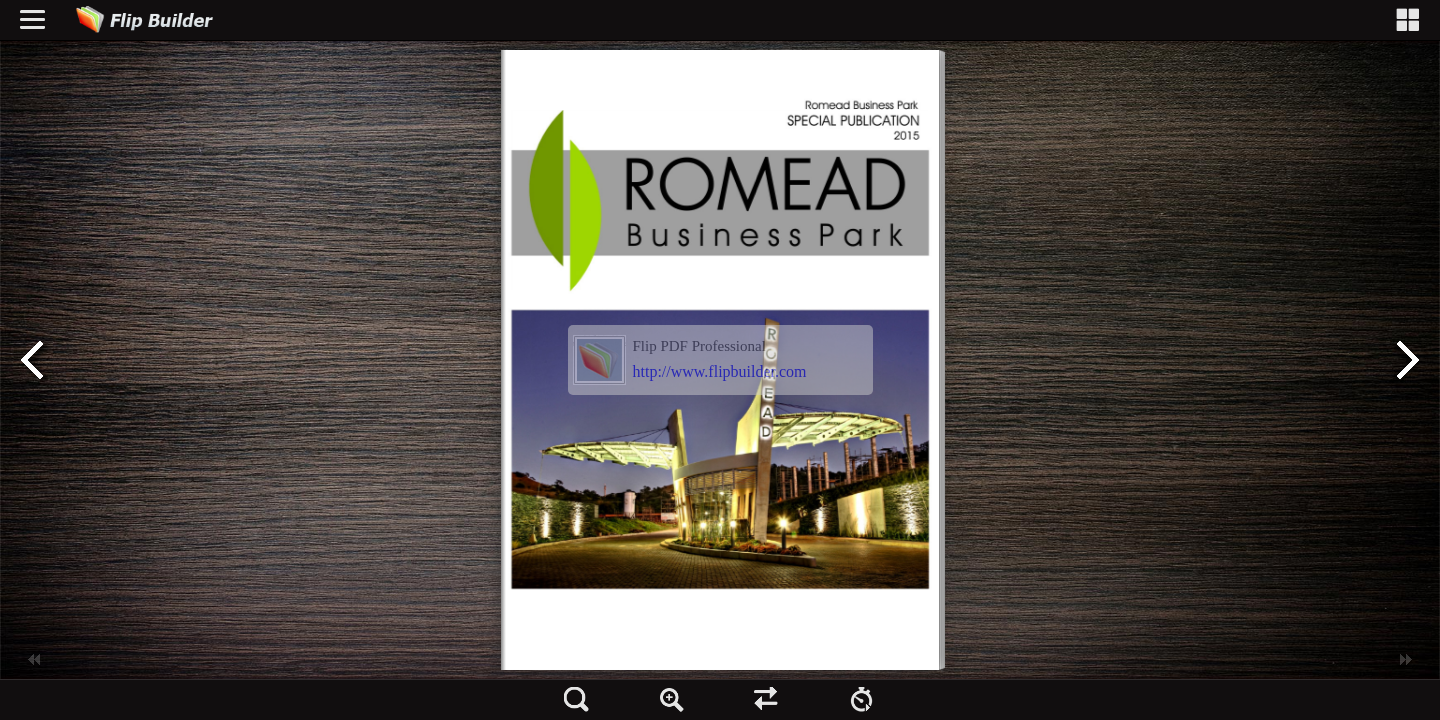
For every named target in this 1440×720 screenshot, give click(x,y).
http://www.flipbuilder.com (720, 371)
